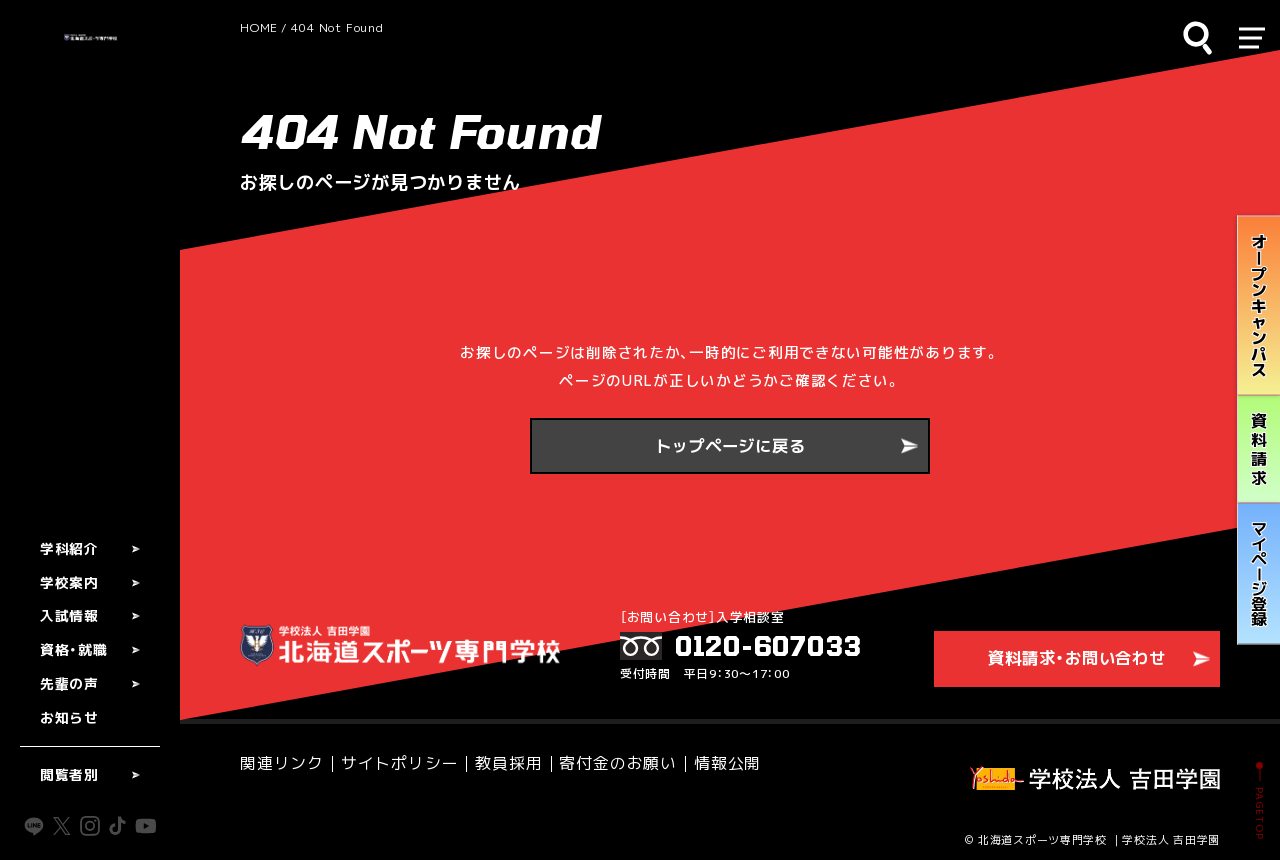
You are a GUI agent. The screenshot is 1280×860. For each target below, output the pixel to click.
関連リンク (279, 759)
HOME (258, 27)
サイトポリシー (389, 759)
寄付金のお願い (594, 759)
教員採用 (491, 759)
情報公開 (695, 759)
